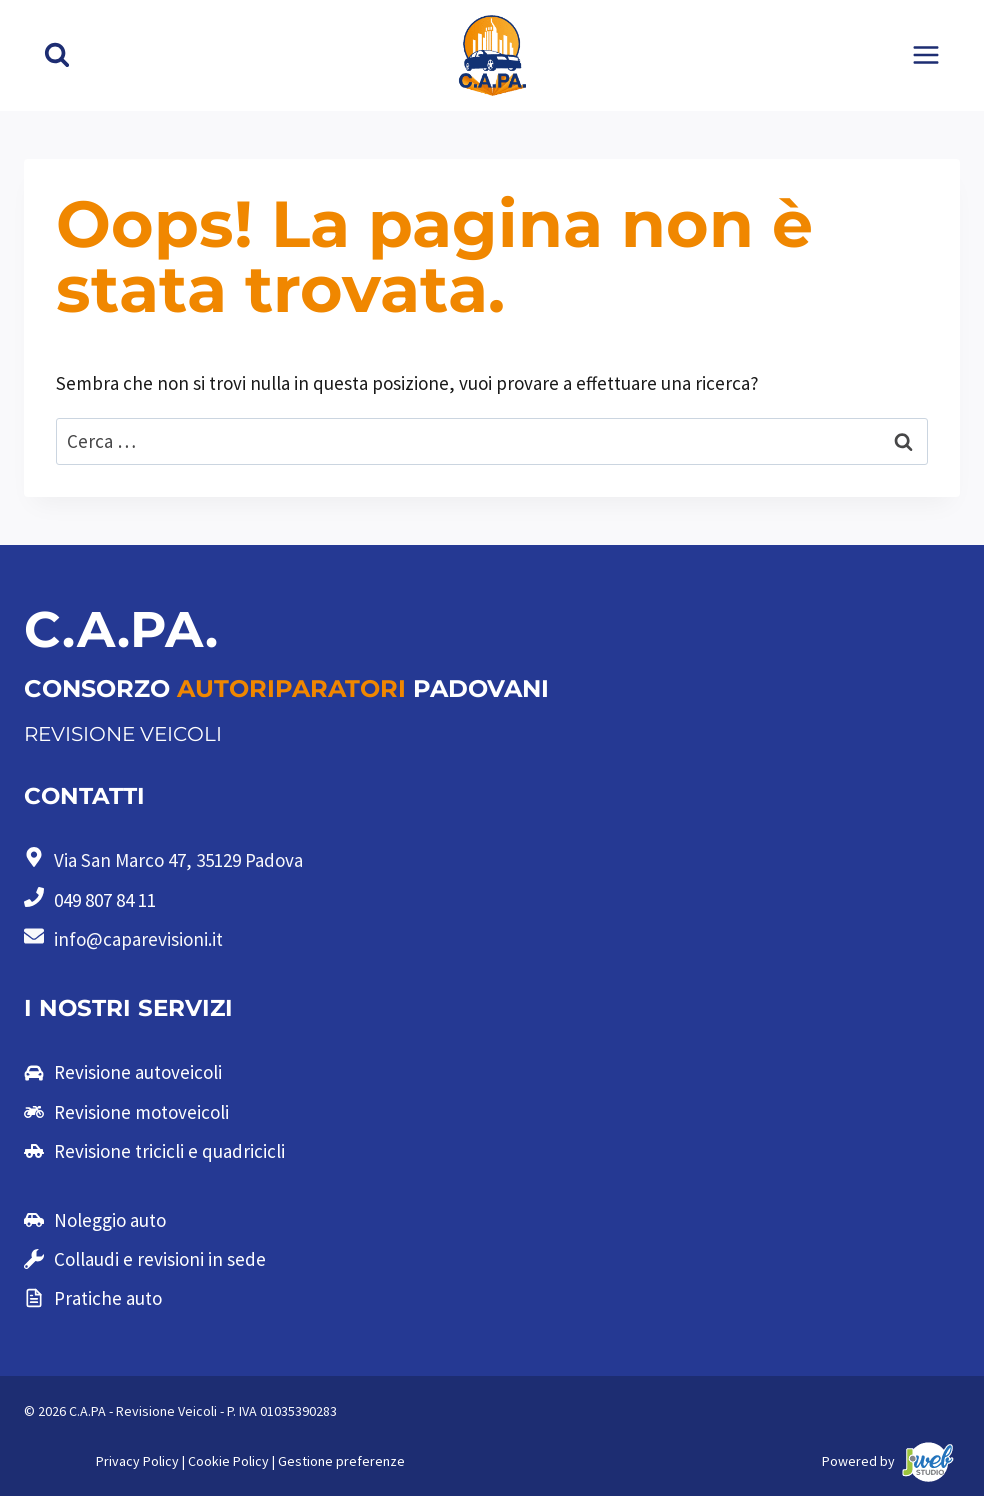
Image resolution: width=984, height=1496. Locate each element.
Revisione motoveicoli (141, 1112)
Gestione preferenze (341, 1461)
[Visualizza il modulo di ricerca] (57, 55)
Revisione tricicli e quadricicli (169, 1151)
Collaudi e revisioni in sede (160, 1259)
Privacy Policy (137, 1461)
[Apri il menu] (925, 55)
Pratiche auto (108, 1298)
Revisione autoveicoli (138, 1072)
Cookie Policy (228, 1461)
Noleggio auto (110, 1220)
